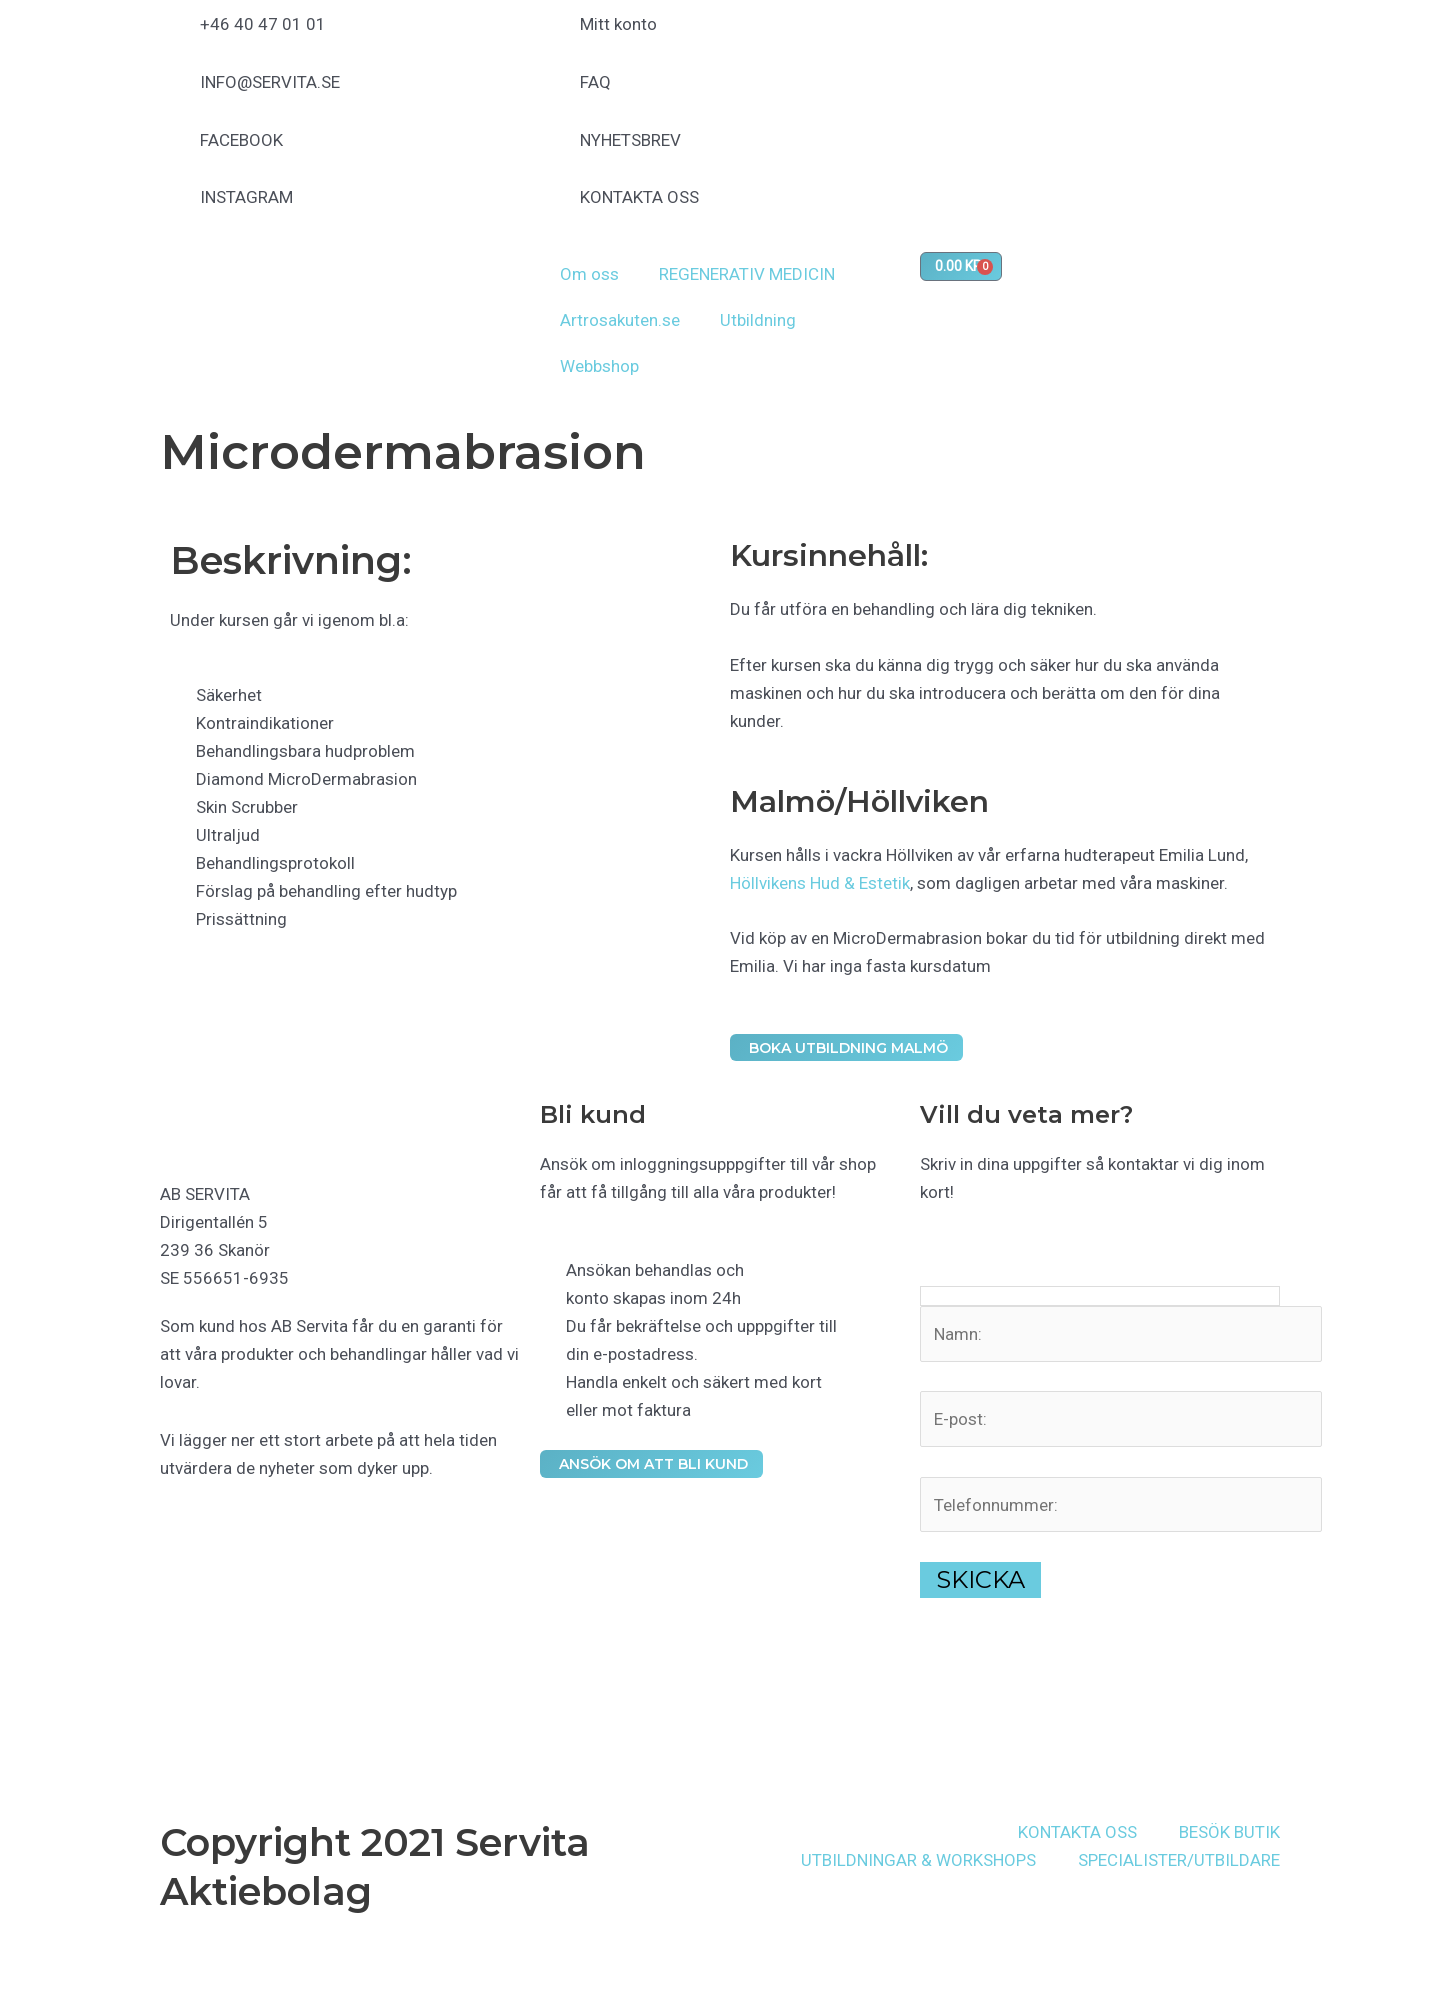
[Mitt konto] (555, 35)
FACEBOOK (241, 140)
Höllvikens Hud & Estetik (820, 883)
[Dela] (88, 1956)
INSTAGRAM (246, 197)
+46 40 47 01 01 (263, 24)
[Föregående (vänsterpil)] (16, 1984)
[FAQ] (555, 93)
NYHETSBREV (630, 140)
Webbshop (599, 366)
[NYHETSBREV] (555, 151)
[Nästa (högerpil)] (52, 1984)
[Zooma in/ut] (16, 1956)
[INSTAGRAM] (175, 208)
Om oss (589, 274)
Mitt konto (618, 24)
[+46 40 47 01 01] (175, 35)
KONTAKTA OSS (639, 197)
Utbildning (758, 320)
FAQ (595, 82)
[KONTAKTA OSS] (555, 208)
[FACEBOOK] (175, 151)
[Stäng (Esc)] (124, 1956)
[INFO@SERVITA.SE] (175, 93)
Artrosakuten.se (620, 320)
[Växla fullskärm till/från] (52, 1956)
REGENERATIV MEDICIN (747, 274)
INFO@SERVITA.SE (270, 82)
